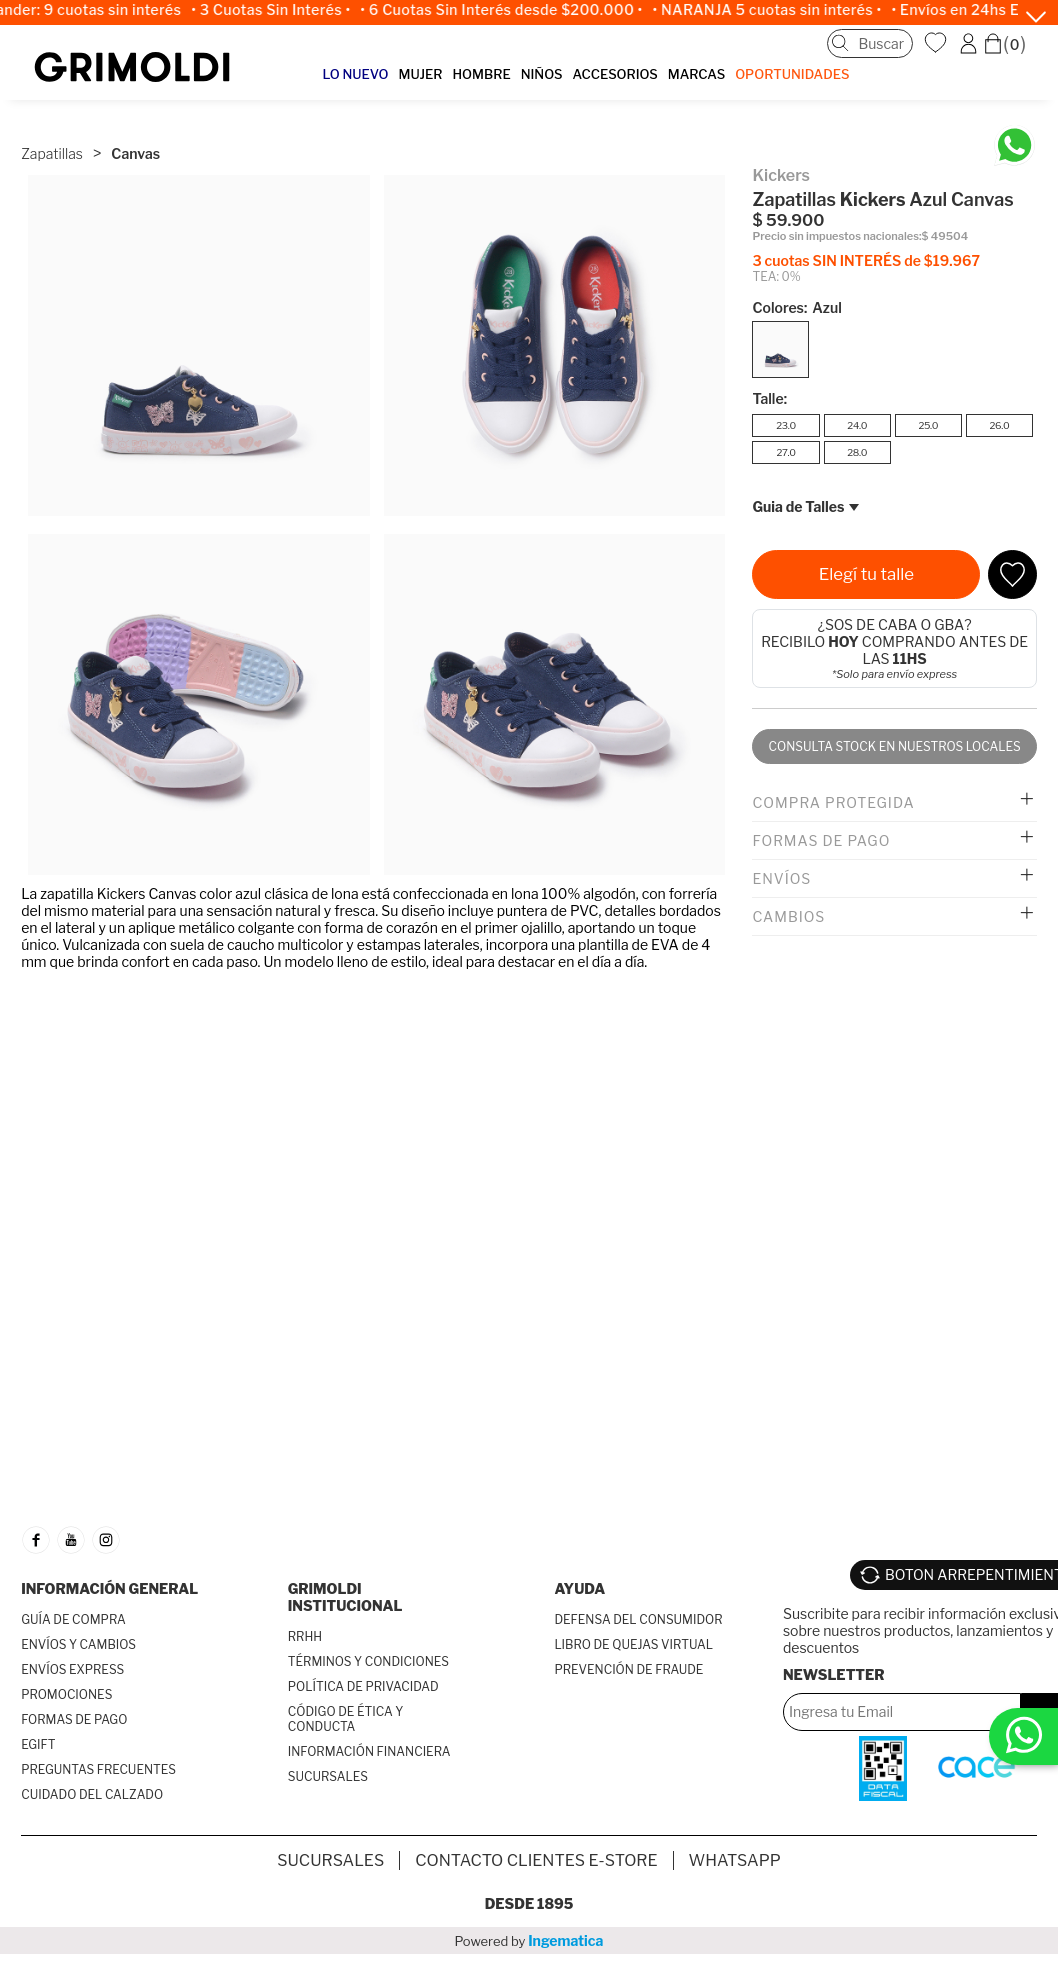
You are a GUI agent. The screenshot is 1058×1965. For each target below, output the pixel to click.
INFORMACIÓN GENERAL (109, 1588)
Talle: (769, 398)
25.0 (928, 425)
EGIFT (38, 1744)
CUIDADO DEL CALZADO (92, 1794)
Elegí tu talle (866, 574)
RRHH (305, 1636)
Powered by (529, 1940)
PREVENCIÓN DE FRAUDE (628, 1669)
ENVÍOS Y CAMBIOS (78, 1644)
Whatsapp (735, 1860)
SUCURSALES (328, 1776)
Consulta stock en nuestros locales (895, 746)
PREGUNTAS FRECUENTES (98, 1769)
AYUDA (579, 1588)
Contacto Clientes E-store (536, 1860)
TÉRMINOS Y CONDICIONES (368, 1661)
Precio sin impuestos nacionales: (836, 236)
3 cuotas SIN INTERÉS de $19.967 (866, 260)
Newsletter (834, 1674)
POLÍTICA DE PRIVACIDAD (363, 1686)
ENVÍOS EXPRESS (72, 1669)
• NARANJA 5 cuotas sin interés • (785, 10)
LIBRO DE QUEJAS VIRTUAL (633, 1644)
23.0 (786, 425)
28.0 (857, 452)
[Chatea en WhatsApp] (1014, 145)
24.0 (857, 425)
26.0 (999, 425)
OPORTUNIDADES (792, 74)
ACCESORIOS (614, 74)
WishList (938, 43)
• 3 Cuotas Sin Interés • (288, 10)
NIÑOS (542, 74)
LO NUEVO (356, 74)
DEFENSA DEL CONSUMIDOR (638, 1619)
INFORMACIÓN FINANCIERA (369, 1751)
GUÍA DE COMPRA (73, 1619)
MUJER (420, 74)
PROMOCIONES (66, 1694)
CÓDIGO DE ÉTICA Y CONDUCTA (346, 1719)
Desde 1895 (529, 1903)
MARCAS (696, 74)
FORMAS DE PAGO (74, 1719)
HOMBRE (482, 74)
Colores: (796, 307)
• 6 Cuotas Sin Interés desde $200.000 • (519, 10)
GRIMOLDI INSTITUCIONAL (345, 1597)
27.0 (785, 452)
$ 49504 (945, 236)
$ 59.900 (788, 220)
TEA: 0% (776, 276)
